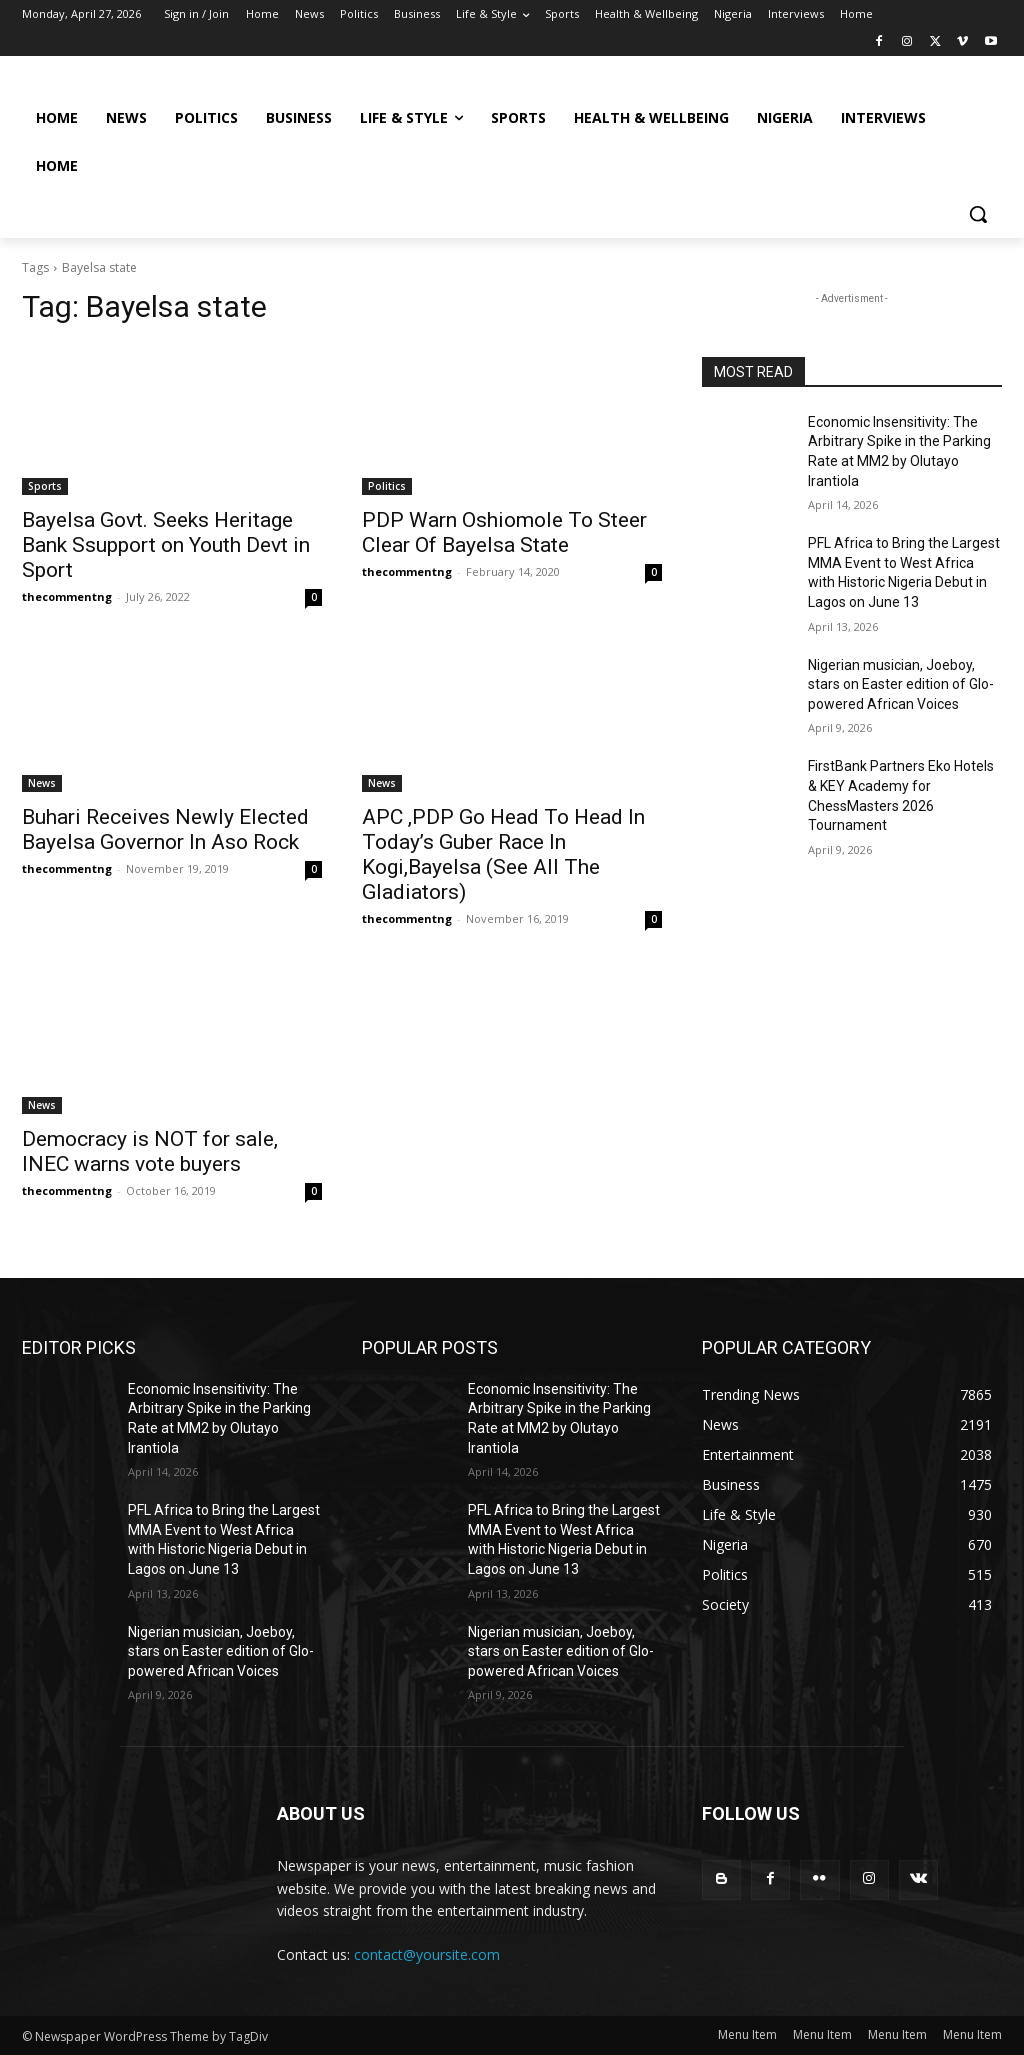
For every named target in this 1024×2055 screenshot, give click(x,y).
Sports (45, 486)
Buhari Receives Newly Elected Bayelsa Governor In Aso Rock (165, 829)
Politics (387, 486)
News (42, 783)
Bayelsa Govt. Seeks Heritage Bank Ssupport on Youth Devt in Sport (166, 545)
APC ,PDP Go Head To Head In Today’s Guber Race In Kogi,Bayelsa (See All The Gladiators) (503, 854)
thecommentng (67, 596)
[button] (978, 214)
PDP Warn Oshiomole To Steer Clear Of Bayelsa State (504, 532)
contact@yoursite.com (427, 1954)
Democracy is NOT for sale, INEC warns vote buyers (150, 1151)
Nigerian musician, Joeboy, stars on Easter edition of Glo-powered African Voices (901, 684)
